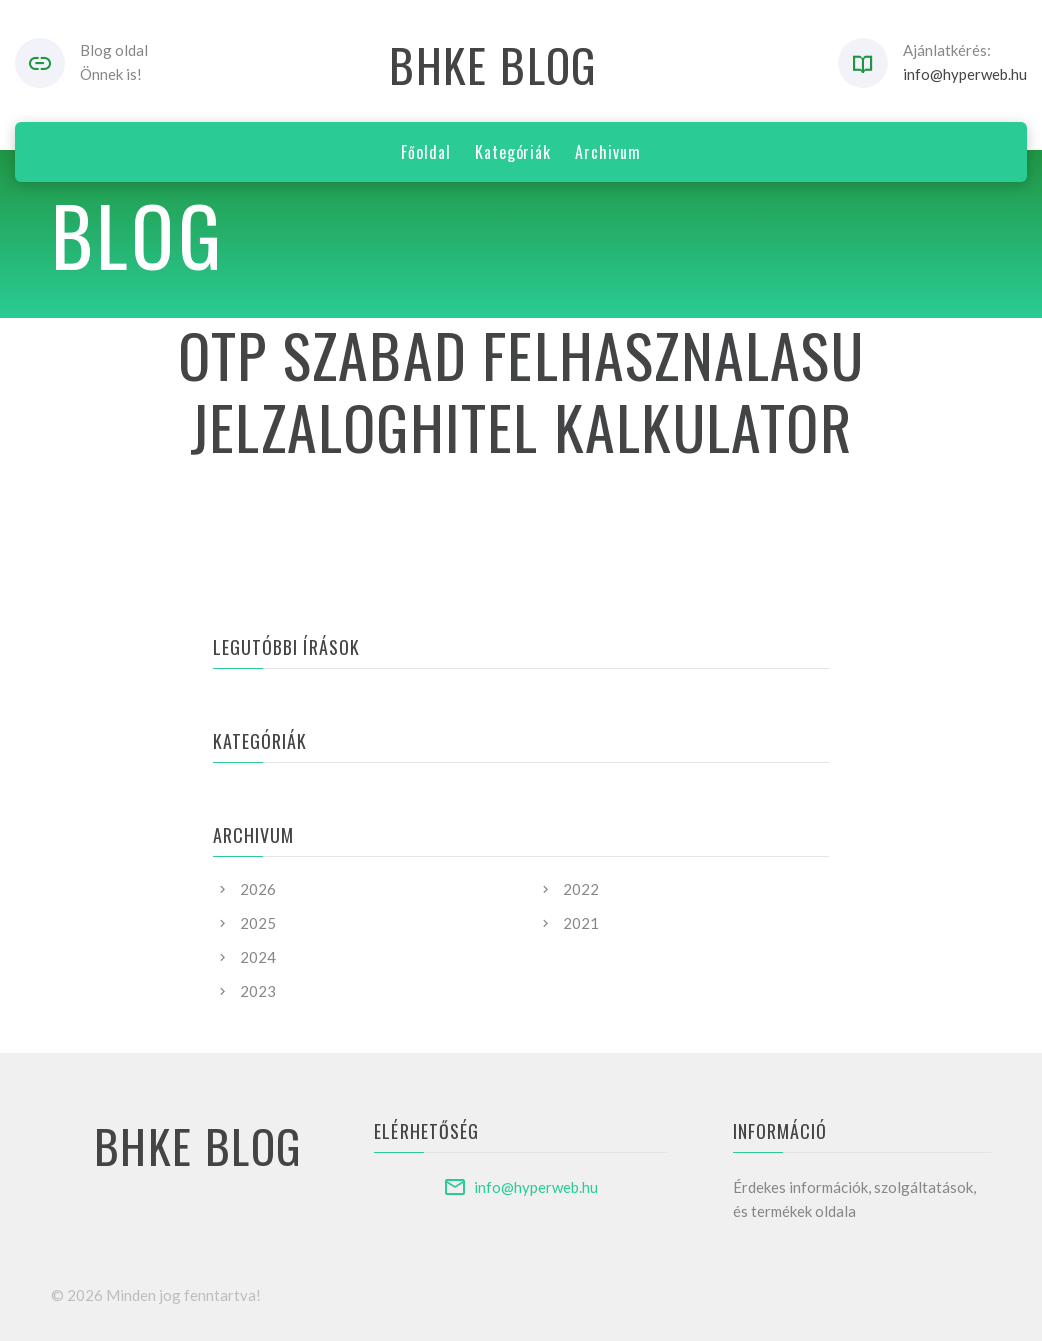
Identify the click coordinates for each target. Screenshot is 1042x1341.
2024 (258, 957)
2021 (581, 923)
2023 (258, 991)
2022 (581, 889)
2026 (258, 889)
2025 (258, 923)
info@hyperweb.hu (965, 74)
